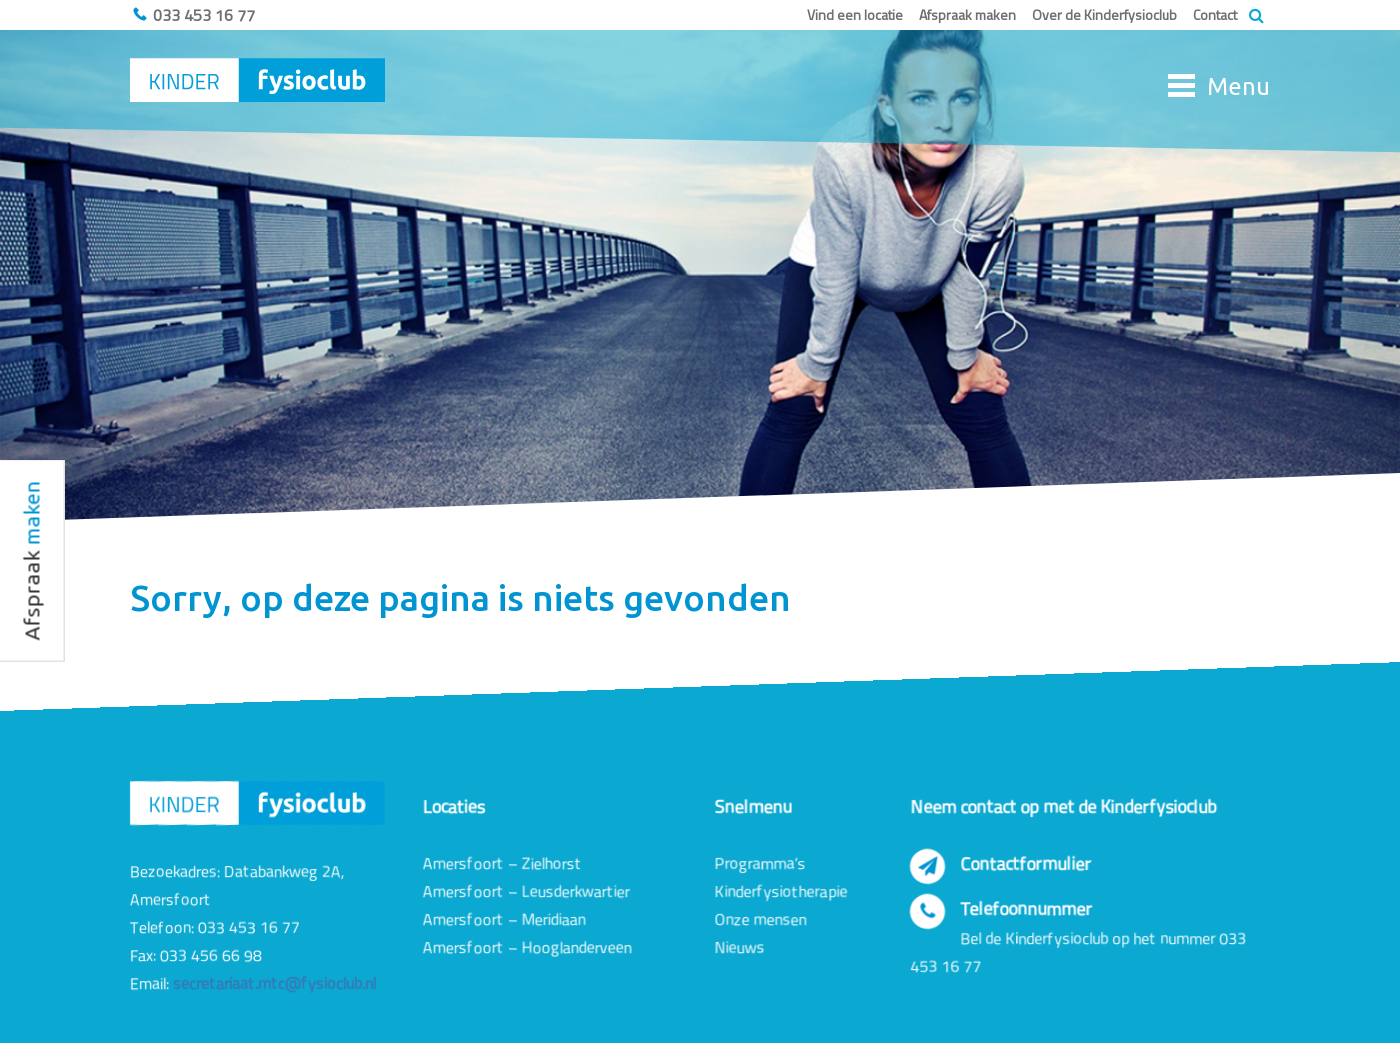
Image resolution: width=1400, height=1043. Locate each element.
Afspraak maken (967, 14)
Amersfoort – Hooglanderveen (527, 947)
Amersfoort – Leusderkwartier (526, 891)
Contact (1215, 14)
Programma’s (760, 863)
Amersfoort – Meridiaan (504, 919)
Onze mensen (761, 919)
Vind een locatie (855, 14)
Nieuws (740, 947)
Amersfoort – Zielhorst (502, 863)
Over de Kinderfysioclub (1104, 14)
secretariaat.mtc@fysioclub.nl (274, 983)
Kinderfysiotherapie (781, 891)
